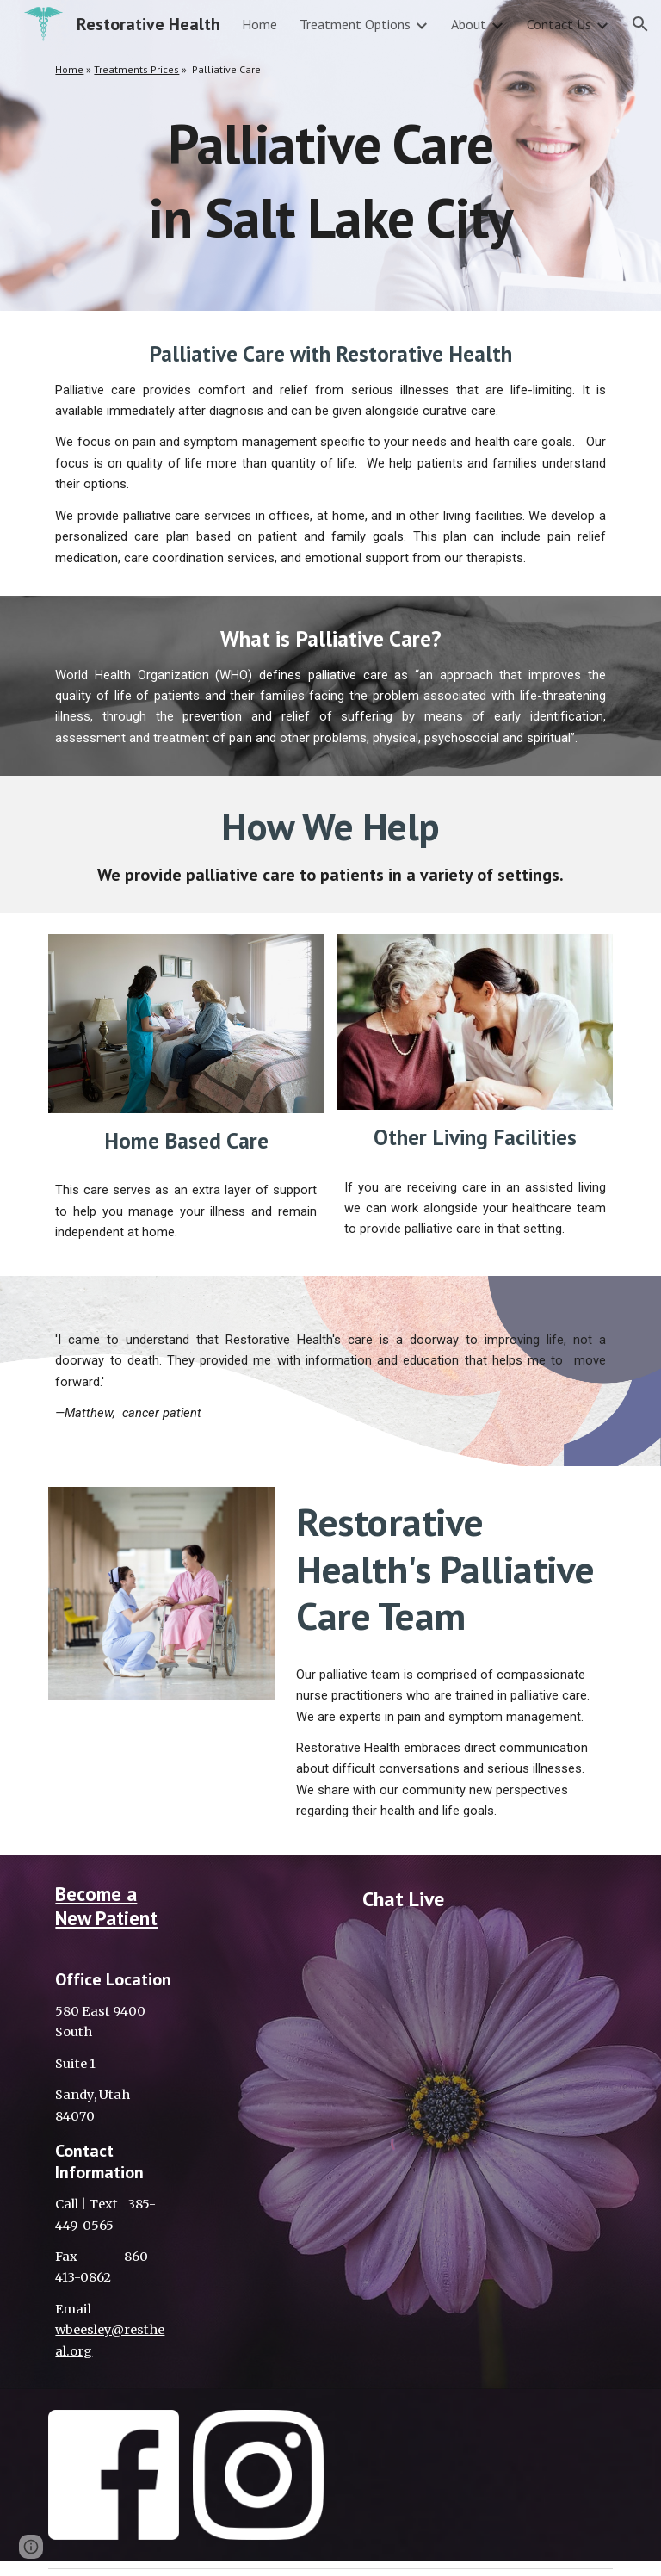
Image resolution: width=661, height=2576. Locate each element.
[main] (330, 70)
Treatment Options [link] (355, 24)
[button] (640, 24)
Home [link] (259, 24)
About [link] (468, 24)
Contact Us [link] (559, 24)
